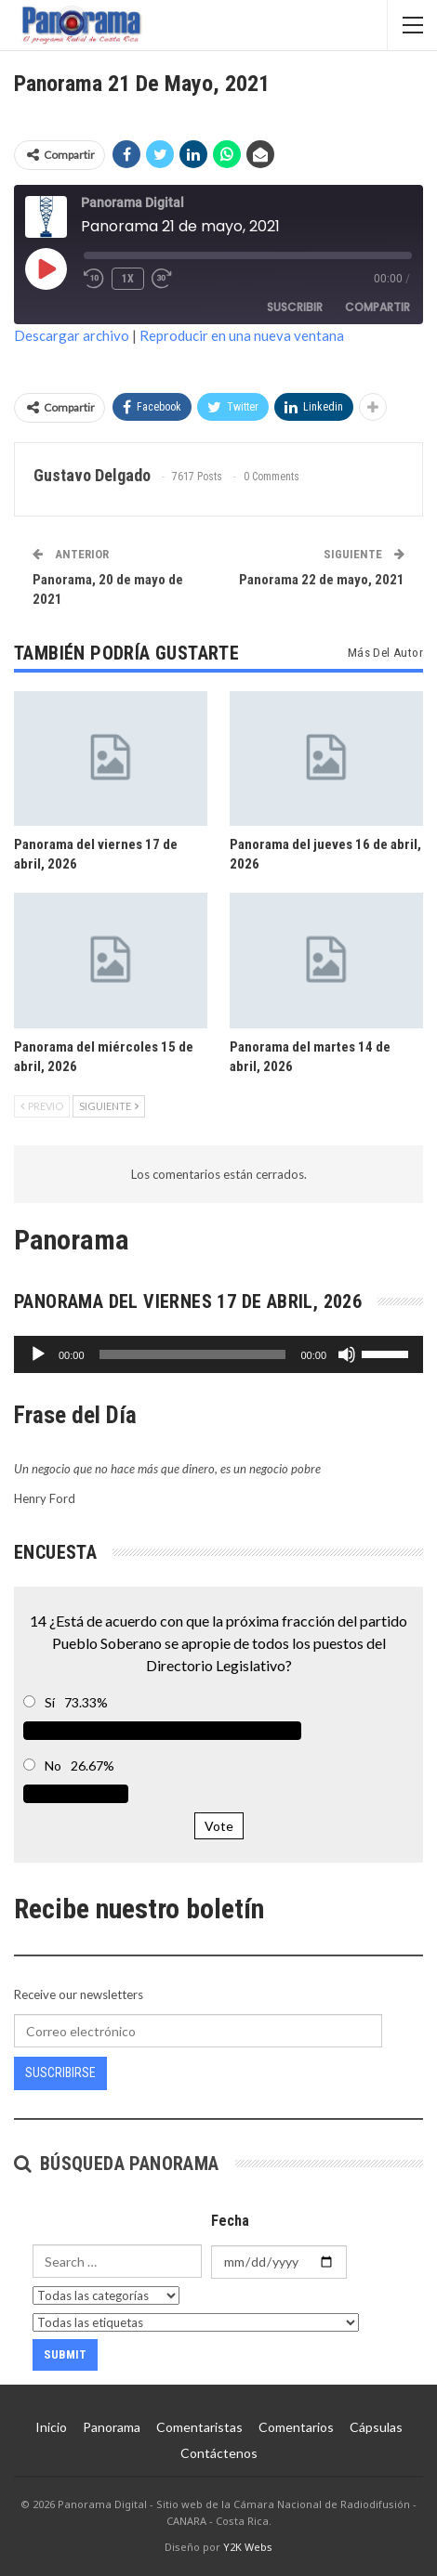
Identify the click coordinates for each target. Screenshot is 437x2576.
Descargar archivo (71, 335)
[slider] (192, 1354)
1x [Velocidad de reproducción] (128, 278)
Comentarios (296, 2427)
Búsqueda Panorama (116, 2163)
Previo (41, 1106)
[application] (218, 1354)
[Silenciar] (347, 1354)
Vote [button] (219, 1826)
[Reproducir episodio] (45, 268)
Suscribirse (60, 2072)
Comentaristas (199, 2427)
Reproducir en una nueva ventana (241, 335)
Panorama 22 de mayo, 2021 (321, 579)
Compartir (377, 307)
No (53, 1765)
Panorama (111, 2427)
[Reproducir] (38, 1354)
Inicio (51, 2427)
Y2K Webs (247, 2547)
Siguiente (109, 1106)
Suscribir (295, 307)
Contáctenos (219, 2453)
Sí (50, 1702)
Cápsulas (376, 2427)
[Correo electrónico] (198, 2030)
